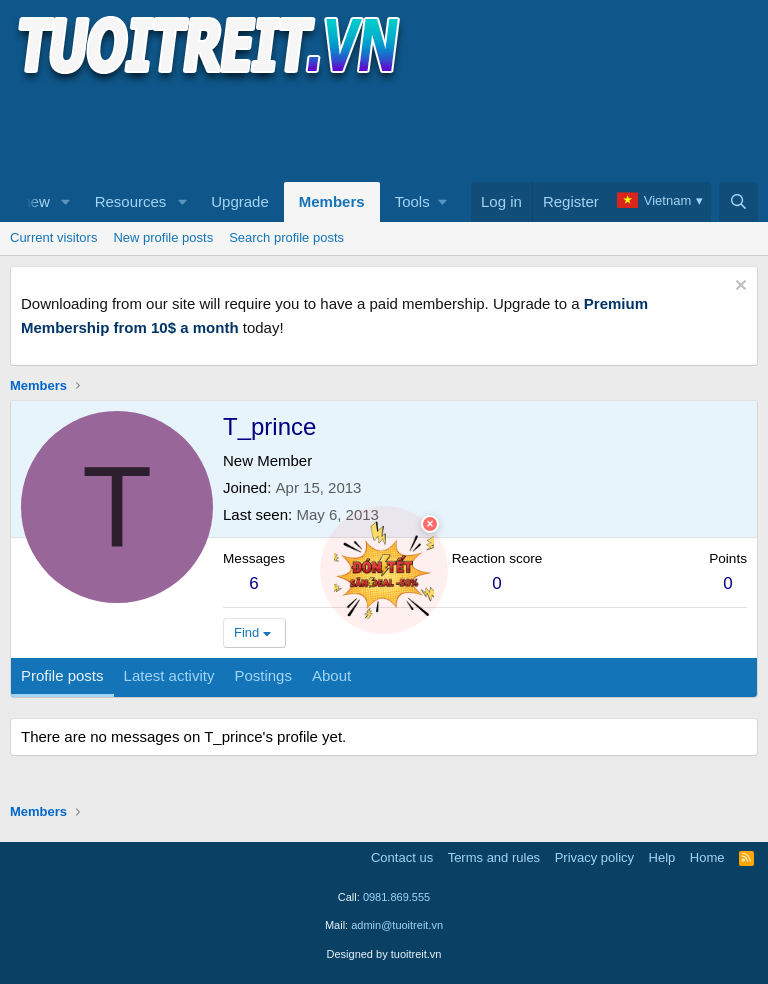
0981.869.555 (396, 897)
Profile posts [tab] (62, 675)
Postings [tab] (263, 675)
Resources (131, 201)
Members (332, 201)
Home (707, 857)
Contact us (402, 857)
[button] (66, 202)
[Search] (738, 202)
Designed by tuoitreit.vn (384, 954)
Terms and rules (494, 857)
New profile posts (163, 237)
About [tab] (331, 675)
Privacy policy (594, 857)
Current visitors (53, 237)
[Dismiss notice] (738, 287)
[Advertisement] (374, 131)
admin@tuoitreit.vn (397, 925)
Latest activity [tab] (169, 675)
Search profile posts (286, 237)
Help (662, 857)
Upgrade (240, 201)
